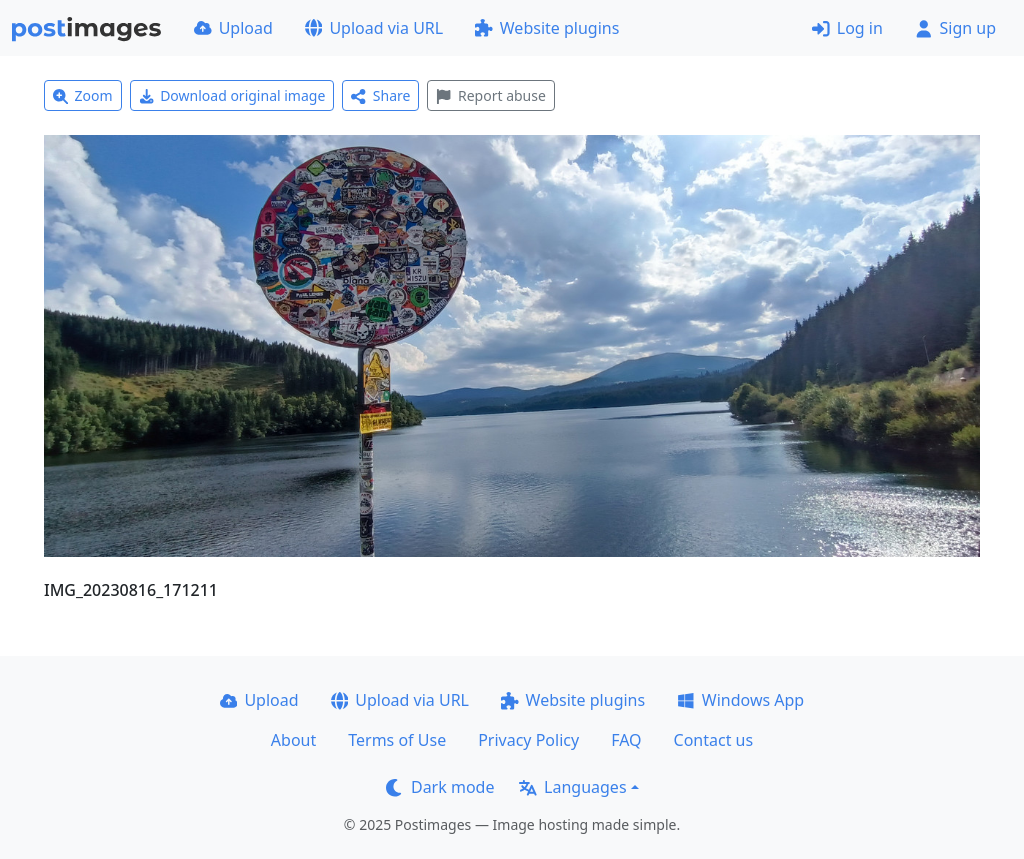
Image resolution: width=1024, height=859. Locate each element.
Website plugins (547, 28)
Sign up (955, 28)
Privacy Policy (528, 740)
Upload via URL (374, 28)
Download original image (232, 95)
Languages (572, 787)
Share (380, 95)
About (293, 740)
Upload (233, 28)
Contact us (714, 740)
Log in (847, 28)
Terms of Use (397, 740)
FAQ (626, 740)
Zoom (83, 95)
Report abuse (490, 95)
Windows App (740, 700)
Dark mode (440, 787)
